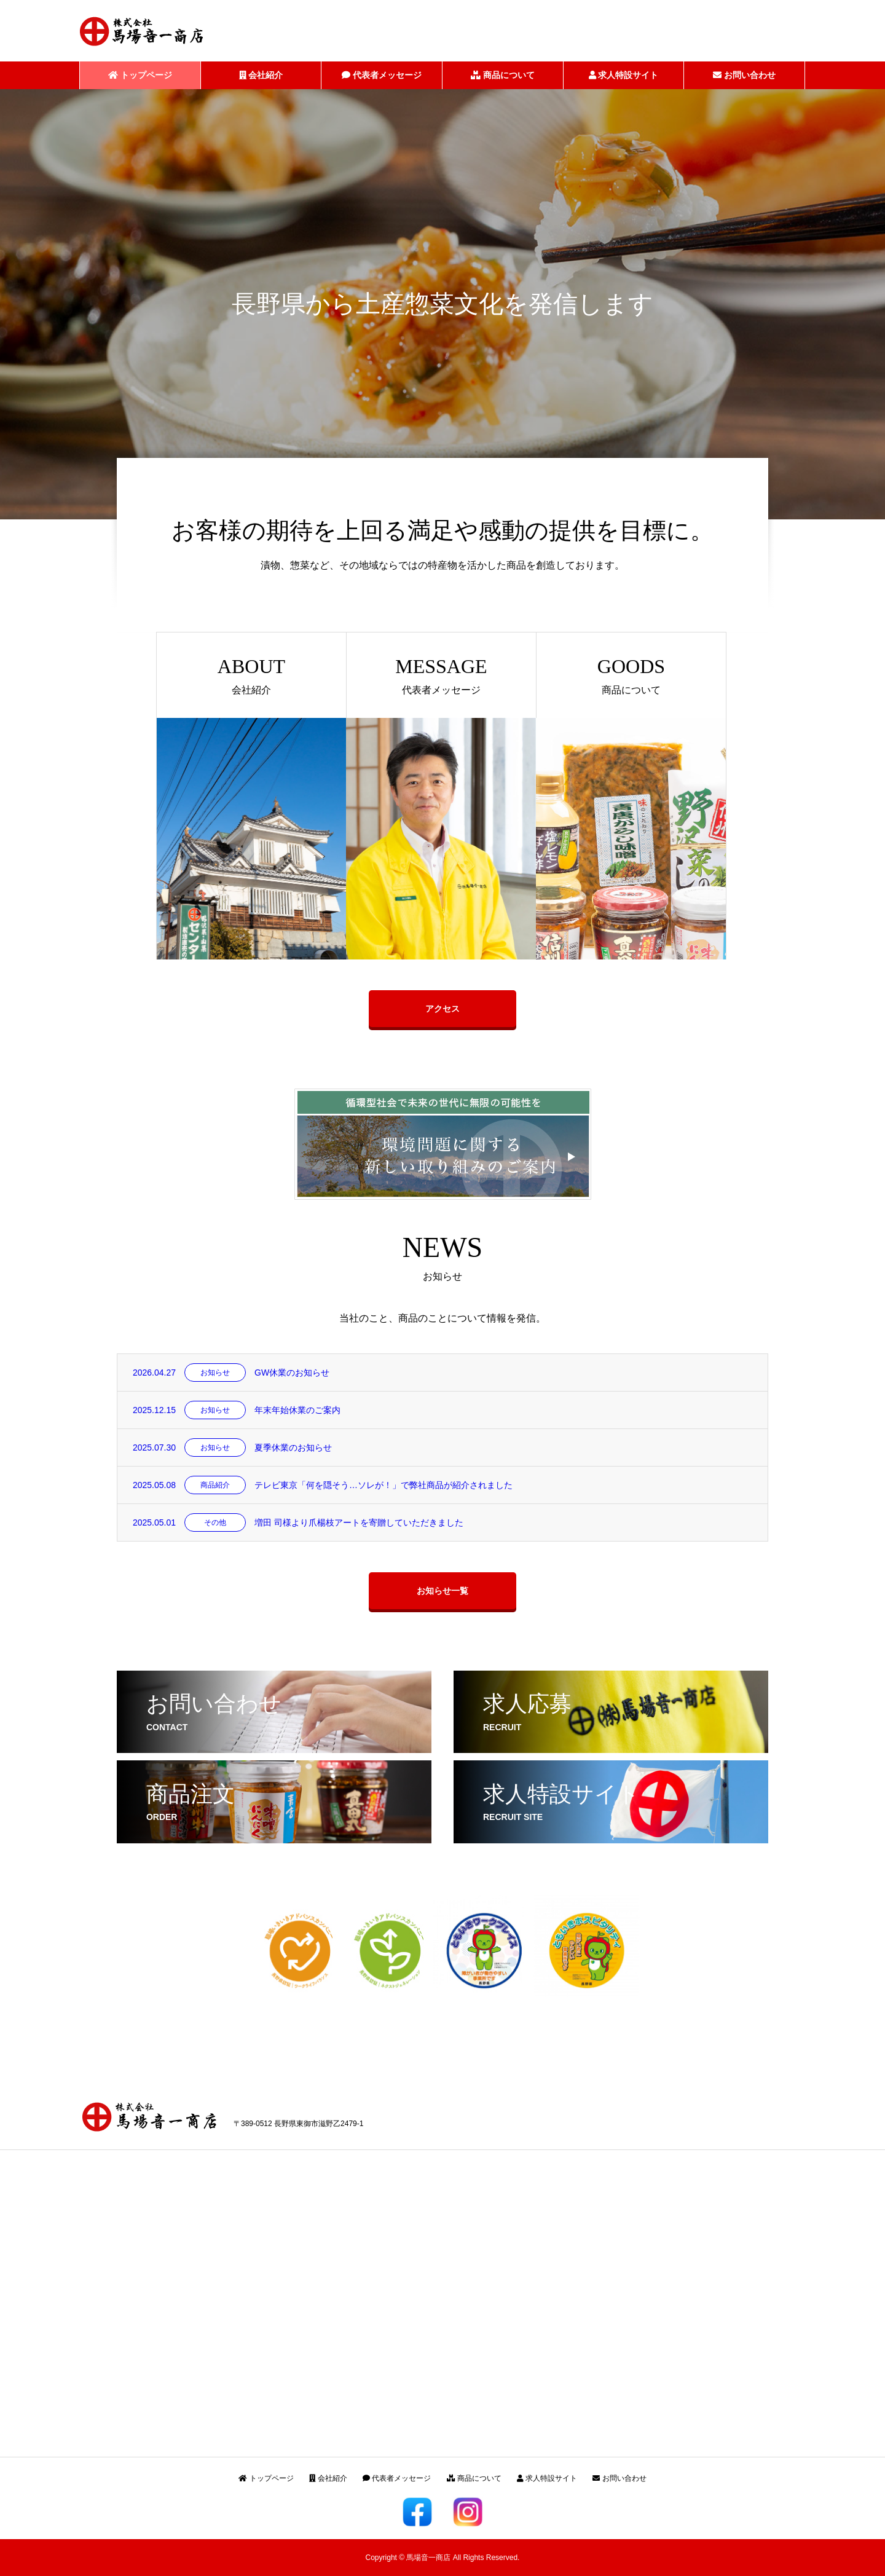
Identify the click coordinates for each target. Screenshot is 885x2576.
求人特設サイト (624, 75)
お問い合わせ (744, 75)
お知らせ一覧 (442, 1591)
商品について (503, 75)
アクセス (442, 1009)
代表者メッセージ (382, 75)
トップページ (140, 75)
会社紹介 (261, 75)
